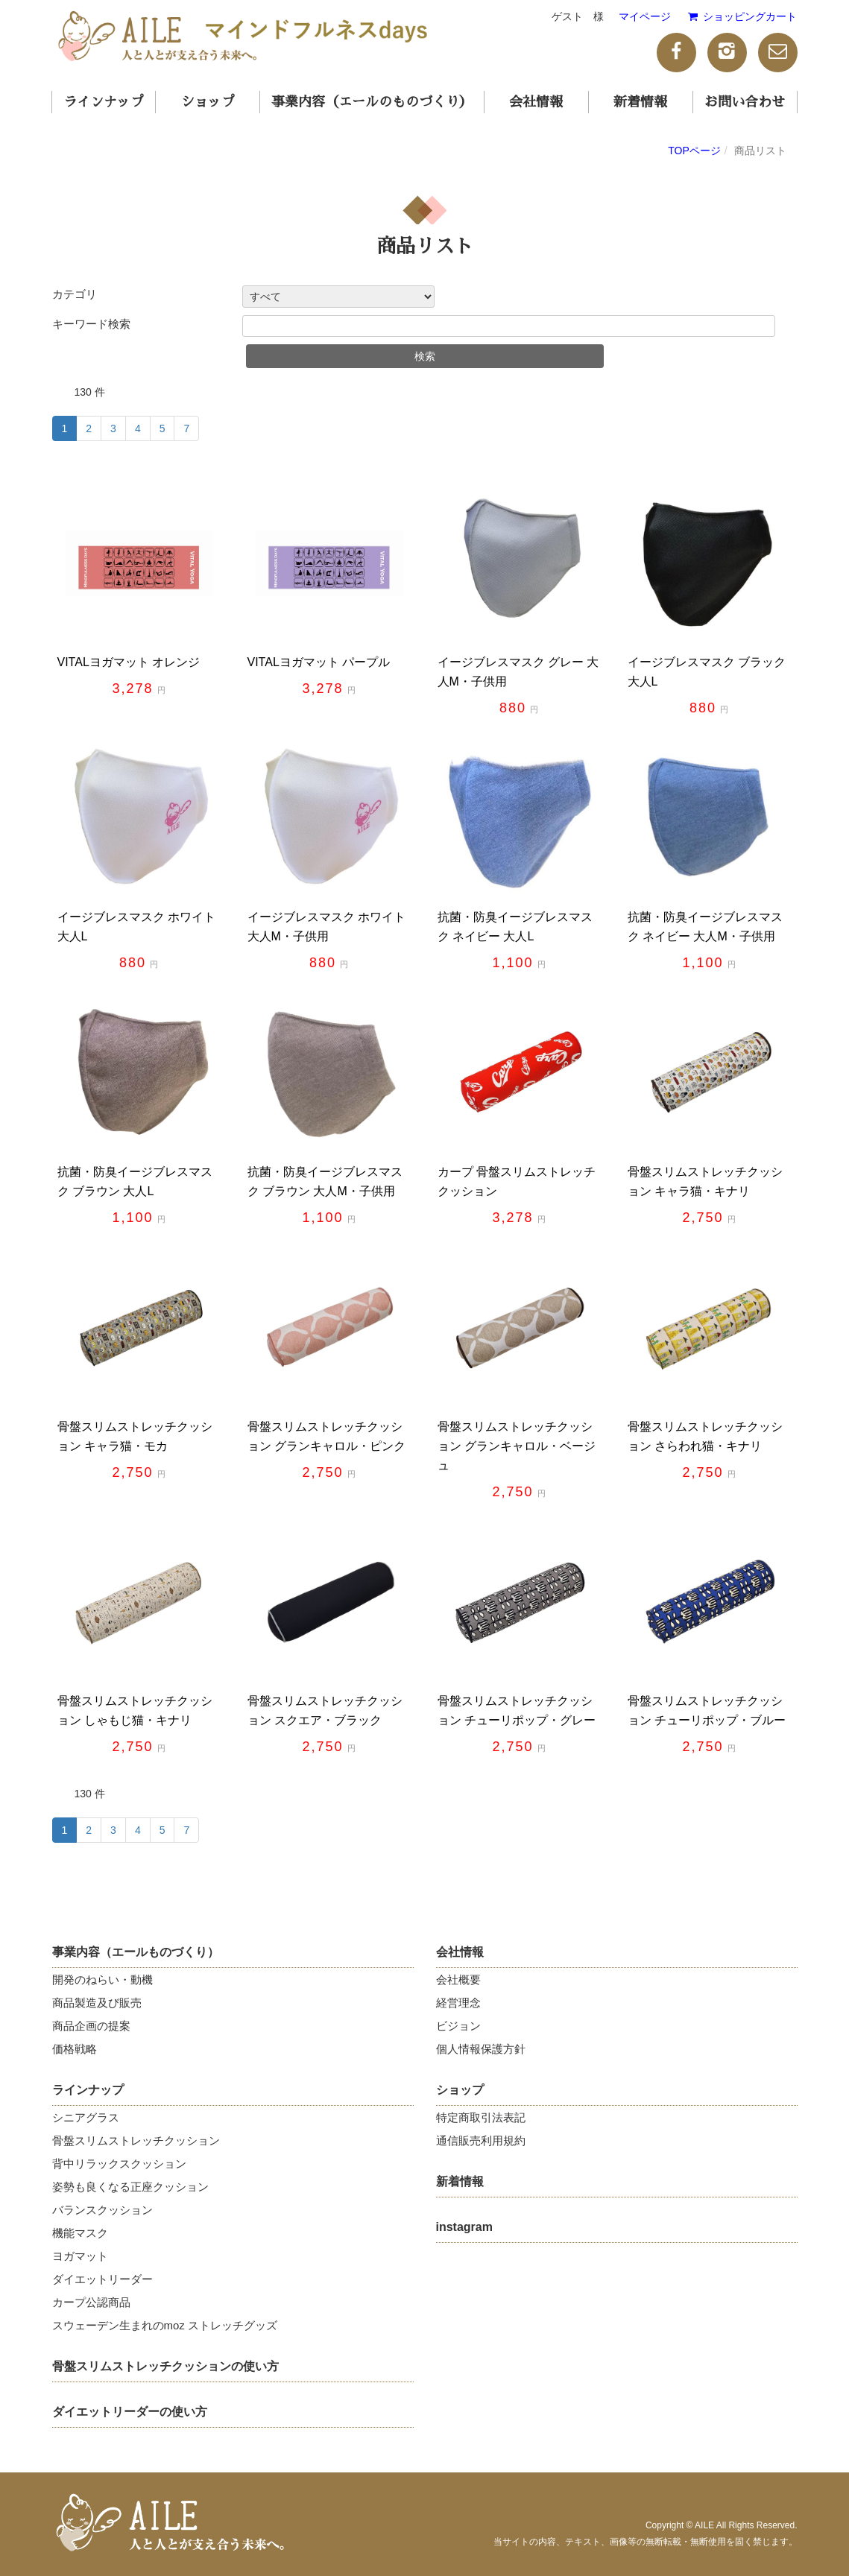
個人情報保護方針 (481, 2048)
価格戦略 (74, 2048)
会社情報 (536, 102)
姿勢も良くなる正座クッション (130, 2186)
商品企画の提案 (91, 2025)
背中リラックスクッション (119, 2163)
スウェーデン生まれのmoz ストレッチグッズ (165, 2325)
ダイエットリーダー (102, 2279)
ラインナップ (103, 102)
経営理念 (458, 2002)
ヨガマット (80, 2256)
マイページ (645, 16)
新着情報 (640, 102)
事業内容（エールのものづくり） (372, 102)
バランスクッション (102, 2209)
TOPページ (694, 150)
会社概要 (458, 1979)
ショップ (208, 102)
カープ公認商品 (91, 2302)
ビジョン (458, 2025)
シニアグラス (85, 2117)
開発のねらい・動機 (102, 1979)
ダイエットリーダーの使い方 (129, 2411)
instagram (464, 2227)
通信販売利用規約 (481, 2140)
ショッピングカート (741, 16)
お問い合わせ (744, 102)
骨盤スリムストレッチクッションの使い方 (165, 2366)
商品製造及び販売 (97, 2002)
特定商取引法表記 (481, 2117)
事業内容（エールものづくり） (135, 1952)
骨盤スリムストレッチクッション (136, 2140)
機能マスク (80, 2233)
